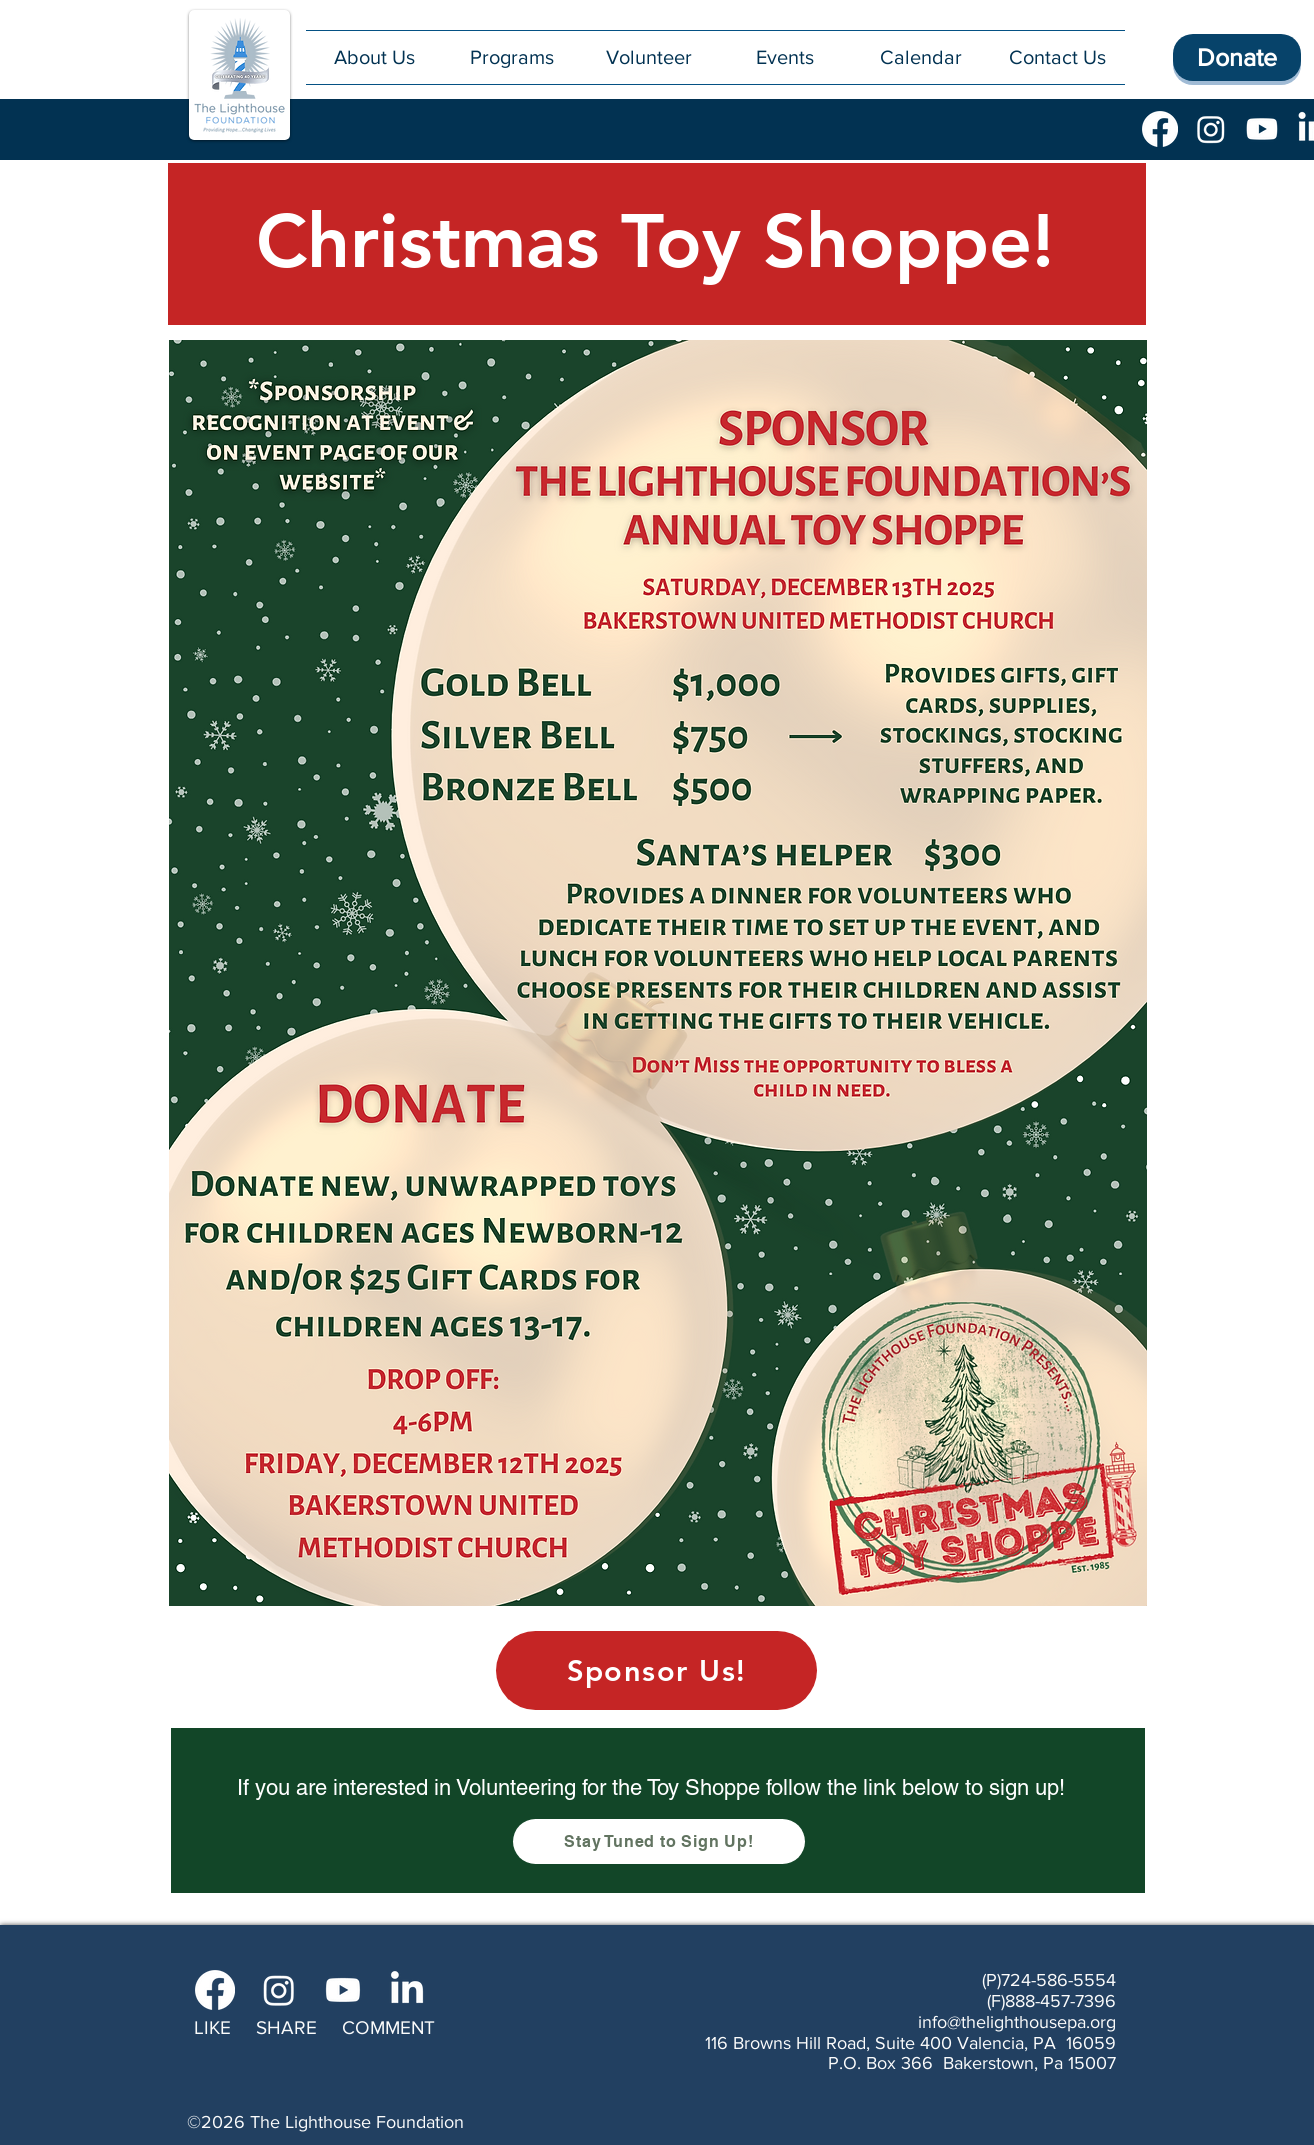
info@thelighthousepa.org (1017, 2022)
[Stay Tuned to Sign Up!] (659, 1841)
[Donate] (1237, 57)
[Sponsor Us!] (656, 1670)
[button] (511, 57)
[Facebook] (1160, 129)
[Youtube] (1262, 129)
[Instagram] (1211, 129)
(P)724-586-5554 (1049, 1980)
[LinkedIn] (407, 1990)
